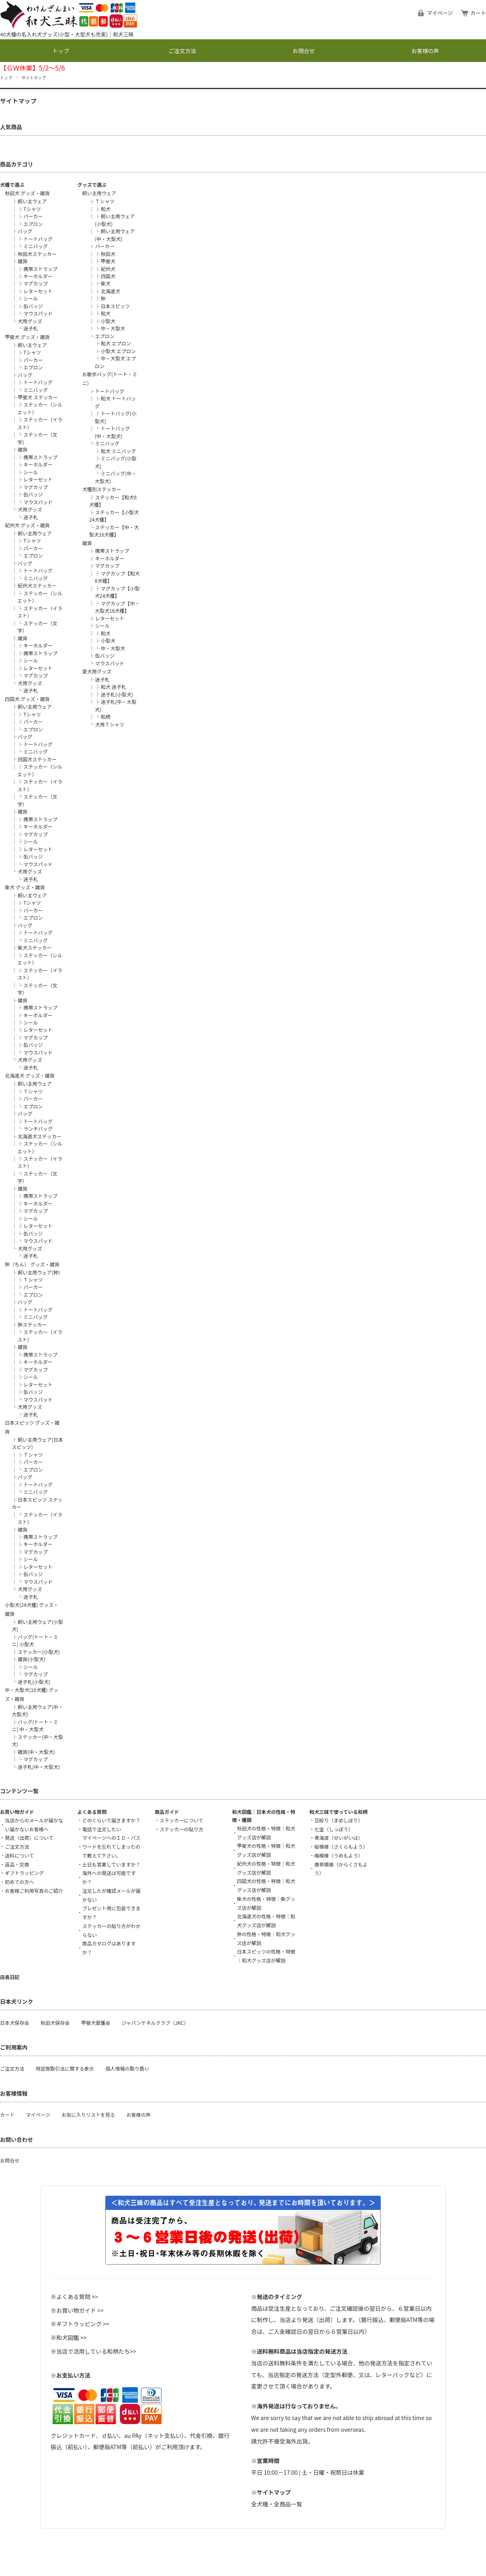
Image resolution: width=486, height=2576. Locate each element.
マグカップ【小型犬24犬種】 (117, 592)
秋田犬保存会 (55, 2022)
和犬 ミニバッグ (118, 450)
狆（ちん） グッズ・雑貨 (32, 1264)
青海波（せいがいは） (338, 1837)
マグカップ (35, 283)
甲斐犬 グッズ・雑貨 (27, 336)
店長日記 (9, 1976)
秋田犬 (108, 253)
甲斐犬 (108, 261)
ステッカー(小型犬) (39, 1651)
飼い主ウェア (32, 201)
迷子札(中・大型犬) (39, 1766)
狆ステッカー (32, 1324)
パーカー (33, 216)
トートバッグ (38, 238)
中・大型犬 (113, 328)
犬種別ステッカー (101, 489)
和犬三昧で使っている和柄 (338, 1811)
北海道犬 (110, 291)
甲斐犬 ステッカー (38, 397)
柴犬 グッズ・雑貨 (25, 887)
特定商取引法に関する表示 (65, 2068)
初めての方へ (19, 1881)
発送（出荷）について (29, 1837)
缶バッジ (33, 306)
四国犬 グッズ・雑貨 (27, 698)
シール (30, 298)
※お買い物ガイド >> (77, 2310)
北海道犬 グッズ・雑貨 (30, 1075)
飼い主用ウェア (35, 533)
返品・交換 (17, 1864)
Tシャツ (32, 208)
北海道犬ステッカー (40, 1136)
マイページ (440, 13)
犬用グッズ (30, 320)
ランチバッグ (38, 1128)
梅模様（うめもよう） (338, 1855)
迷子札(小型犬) (34, 1681)
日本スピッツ (115, 306)
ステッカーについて (181, 1820)
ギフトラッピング (24, 1872)
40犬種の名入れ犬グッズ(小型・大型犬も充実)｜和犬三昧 (67, 34)
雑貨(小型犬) (31, 1659)
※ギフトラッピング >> (80, 2324)
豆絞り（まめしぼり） (338, 1820)
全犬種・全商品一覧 (276, 2504)
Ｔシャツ (33, 1091)
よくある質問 (92, 1811)
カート (478, 13)
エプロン (33, 223)
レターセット (38, 291)
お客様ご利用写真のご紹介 (34, 1890)
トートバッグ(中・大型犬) (112, 432)
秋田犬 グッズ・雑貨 (27, 193)
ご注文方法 (182, 51)
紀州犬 (108, 268)
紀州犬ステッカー (37, 585)
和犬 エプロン (116, 343)
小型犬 (108, 320)
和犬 (106, 208)
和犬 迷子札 (113, 686)
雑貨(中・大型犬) (36, 1751)
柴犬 (106, 283)
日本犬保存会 (14, 2022)
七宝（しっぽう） (333, 1829)
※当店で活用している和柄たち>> (93, 2351)
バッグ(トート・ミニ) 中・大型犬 (35, 1725)
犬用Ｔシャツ (109, 724)
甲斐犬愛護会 (95, 2022)
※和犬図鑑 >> (69, 2337)
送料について (19, 1855)
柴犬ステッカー (35, 947)
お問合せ (304, 51)
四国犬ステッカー (37, 759)
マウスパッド (38, 313)
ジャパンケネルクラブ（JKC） (155, 2022)
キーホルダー (38, 276)
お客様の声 (425, 51)
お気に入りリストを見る (88, 2114)
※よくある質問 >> (74, 2297)
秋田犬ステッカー (37, 253)
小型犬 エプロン (118, 350)
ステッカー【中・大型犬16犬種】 (114, 531)
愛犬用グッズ (96, 671)
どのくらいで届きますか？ (111, 1820)
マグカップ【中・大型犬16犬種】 (117, 607)
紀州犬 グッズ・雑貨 (27, 525)
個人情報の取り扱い (127, 2068)
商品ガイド (167, 1811)
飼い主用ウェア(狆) (39, 1272)
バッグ (25, 231)
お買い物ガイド (17, 1811)
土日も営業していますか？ (111, 1864)
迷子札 (30, 328)
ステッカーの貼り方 (181, 1829)
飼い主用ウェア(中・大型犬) (115, 235)
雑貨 (23, 261)
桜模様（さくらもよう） (341, 1846)
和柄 (106, 716)
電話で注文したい (101, 1829)
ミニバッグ (35, 246)
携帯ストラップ (40, 268)
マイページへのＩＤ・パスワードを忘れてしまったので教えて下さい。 (111, 1846)
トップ (61, 51)
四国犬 (108, 276)
